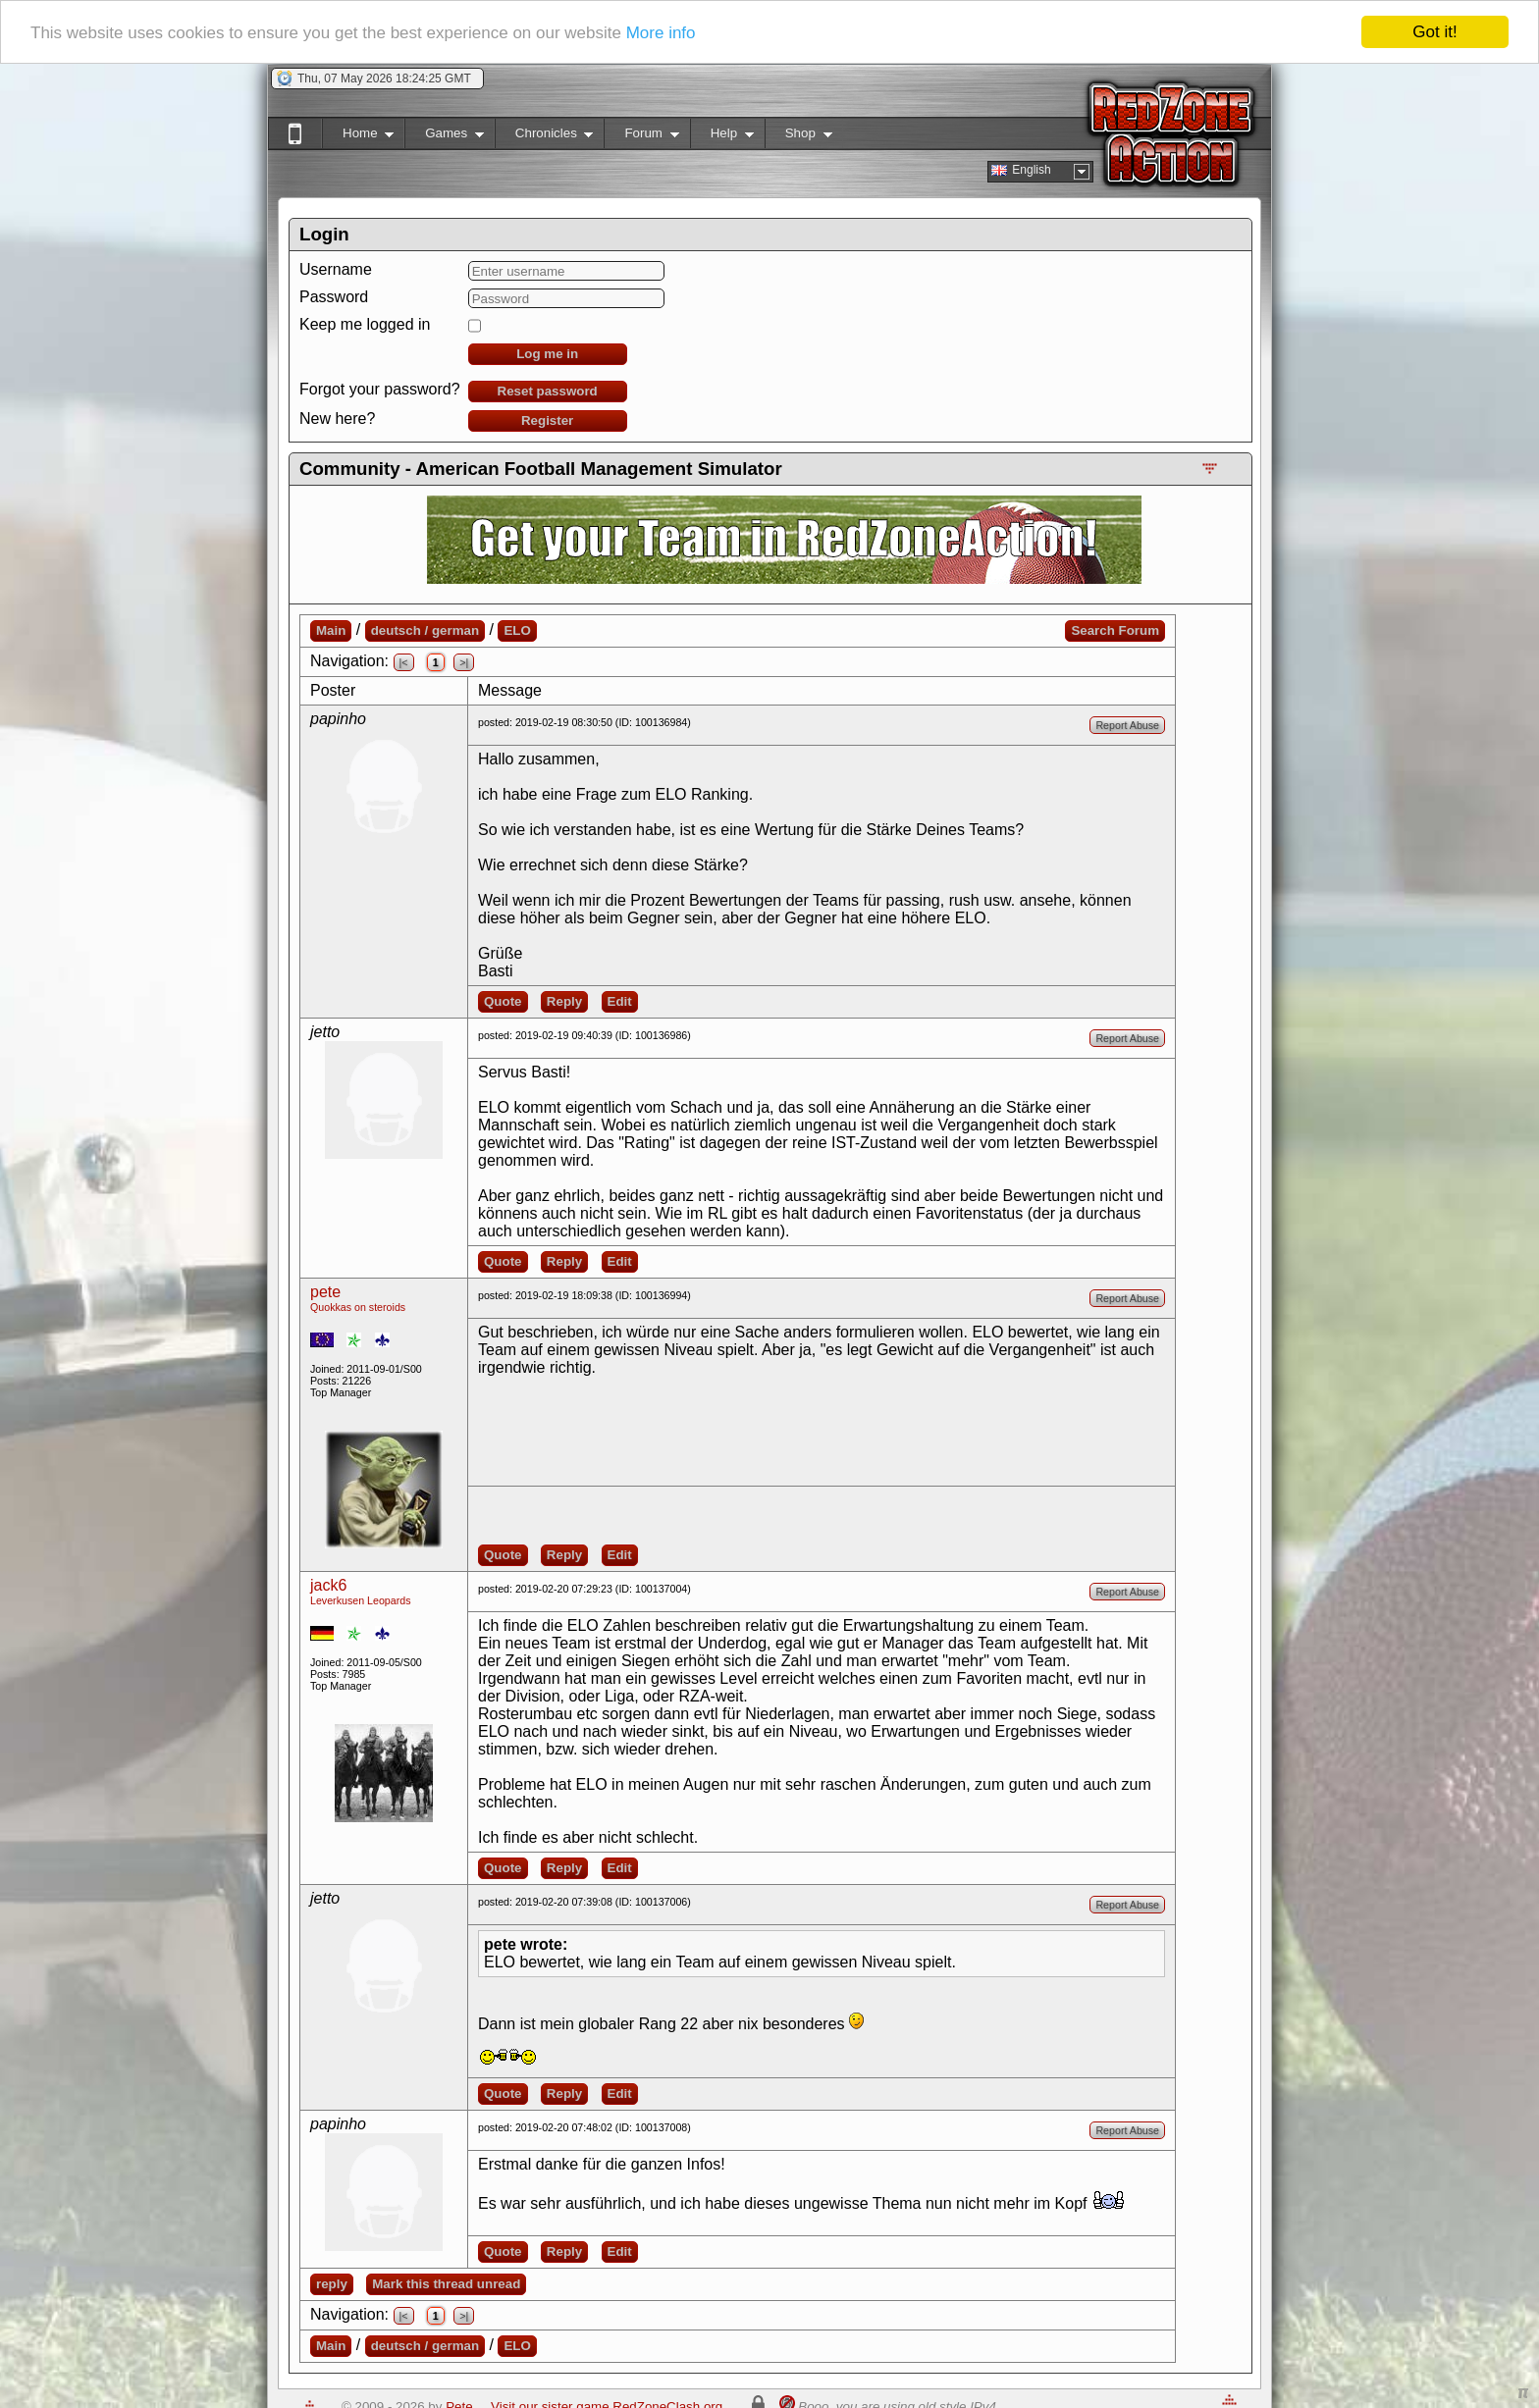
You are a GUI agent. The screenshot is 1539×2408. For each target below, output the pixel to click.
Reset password (548, 391)
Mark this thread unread (446, 2284)
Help (722, 137)
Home (358, 137)
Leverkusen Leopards (360, 1600)
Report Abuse (1127, 725)
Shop (798, 137)
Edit (620, 1001)
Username (335, 269)
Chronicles (544, 137)
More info (661, 33)
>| (463, 662)
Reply (564, 1001)
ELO (517, 630)
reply (331, 2284)
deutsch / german (425, 630)
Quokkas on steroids (357, 1307)
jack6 (328, 1585)
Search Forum (1115, 630)
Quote (503, 1001)
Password (333, 296)
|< (403, 662)
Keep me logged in (364, 324)
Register (547, 420)
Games (444, 137)
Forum (641, 137)
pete (325, 1291)
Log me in (547, 353)
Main (330, 630)
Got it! (1434, 32)
